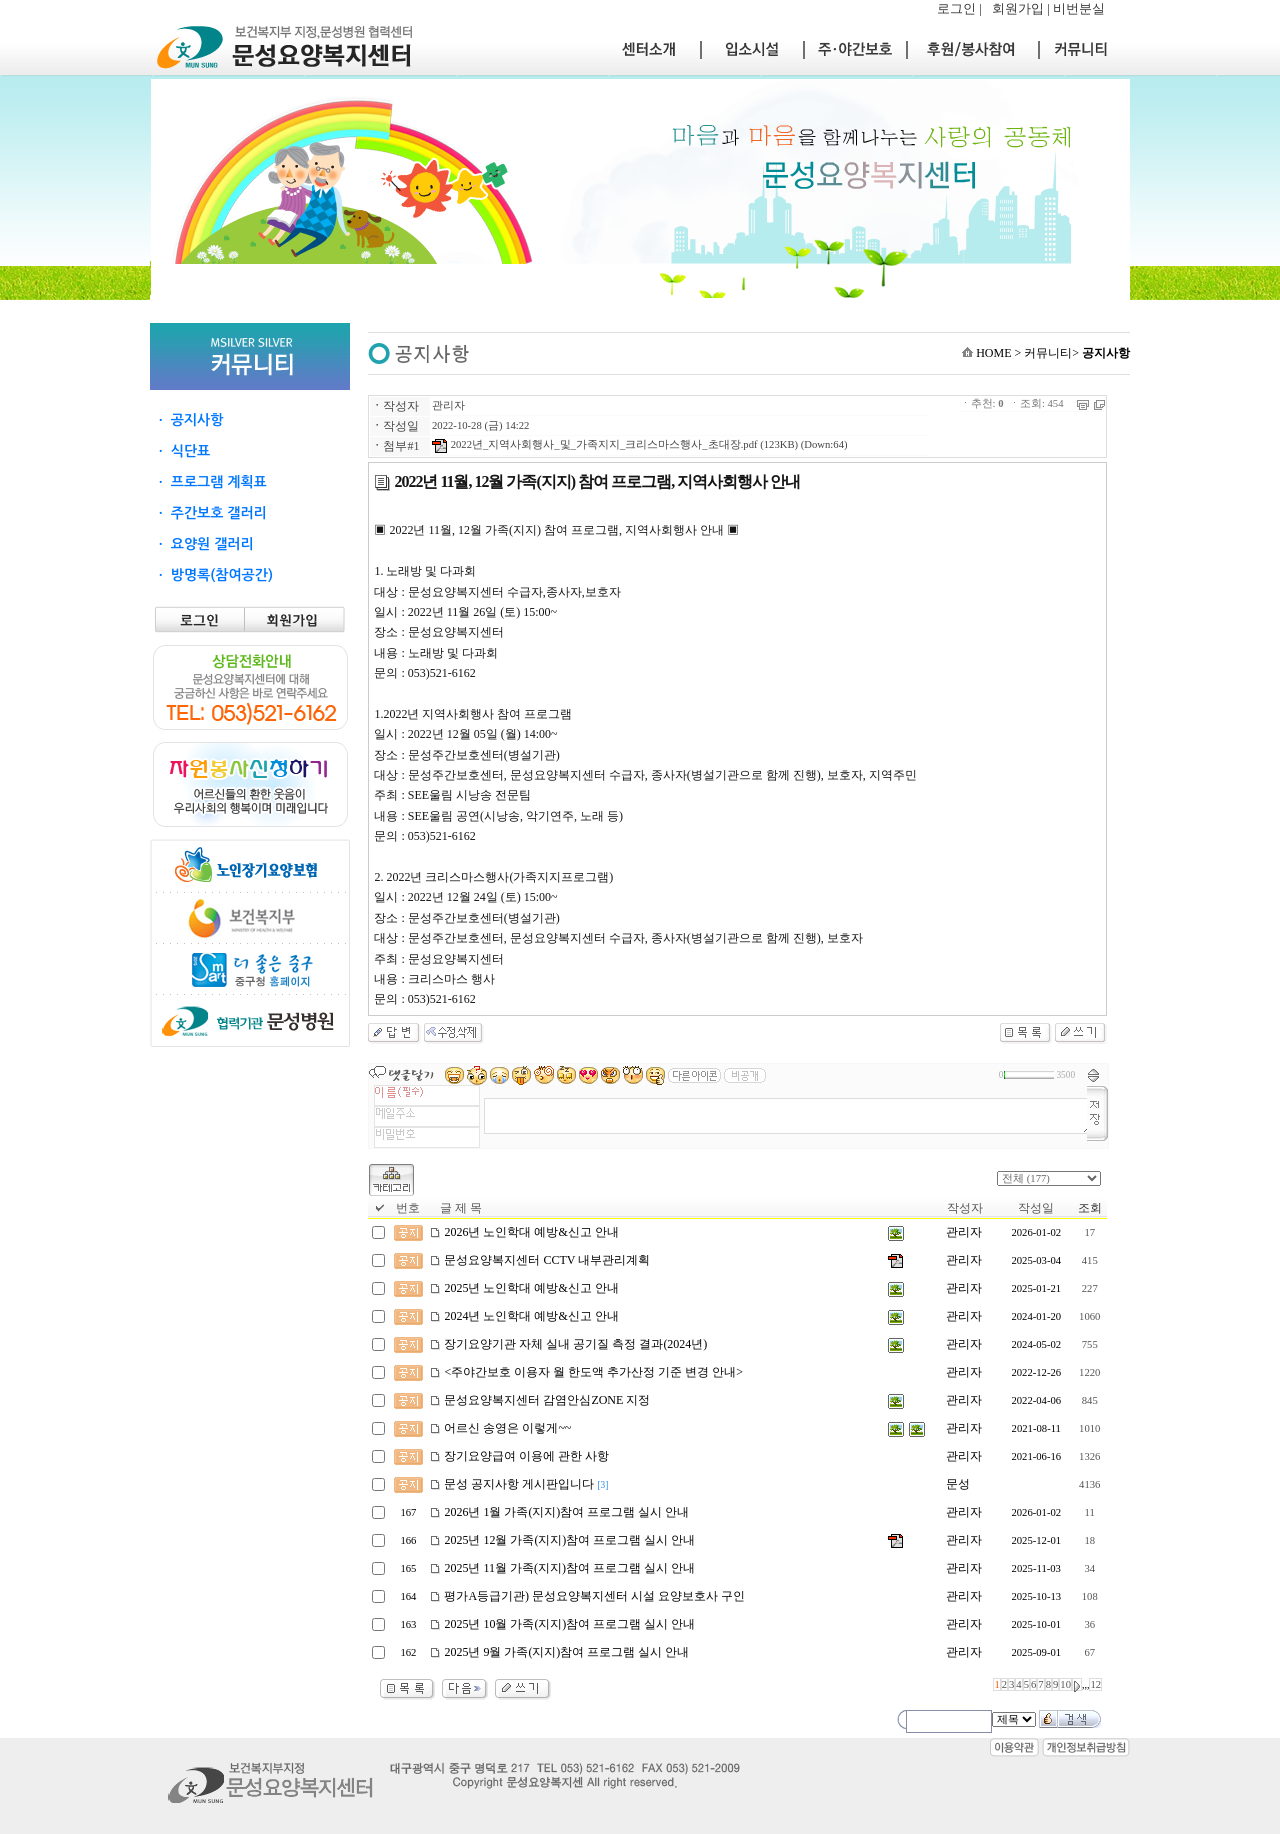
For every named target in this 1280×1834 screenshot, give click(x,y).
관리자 (448, 405)
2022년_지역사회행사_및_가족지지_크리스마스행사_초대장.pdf (595, 444)
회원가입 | (1022, 8)
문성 (958, 1484)
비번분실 (1079, 8)
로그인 (956, 8)
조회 (1090, 1208)
